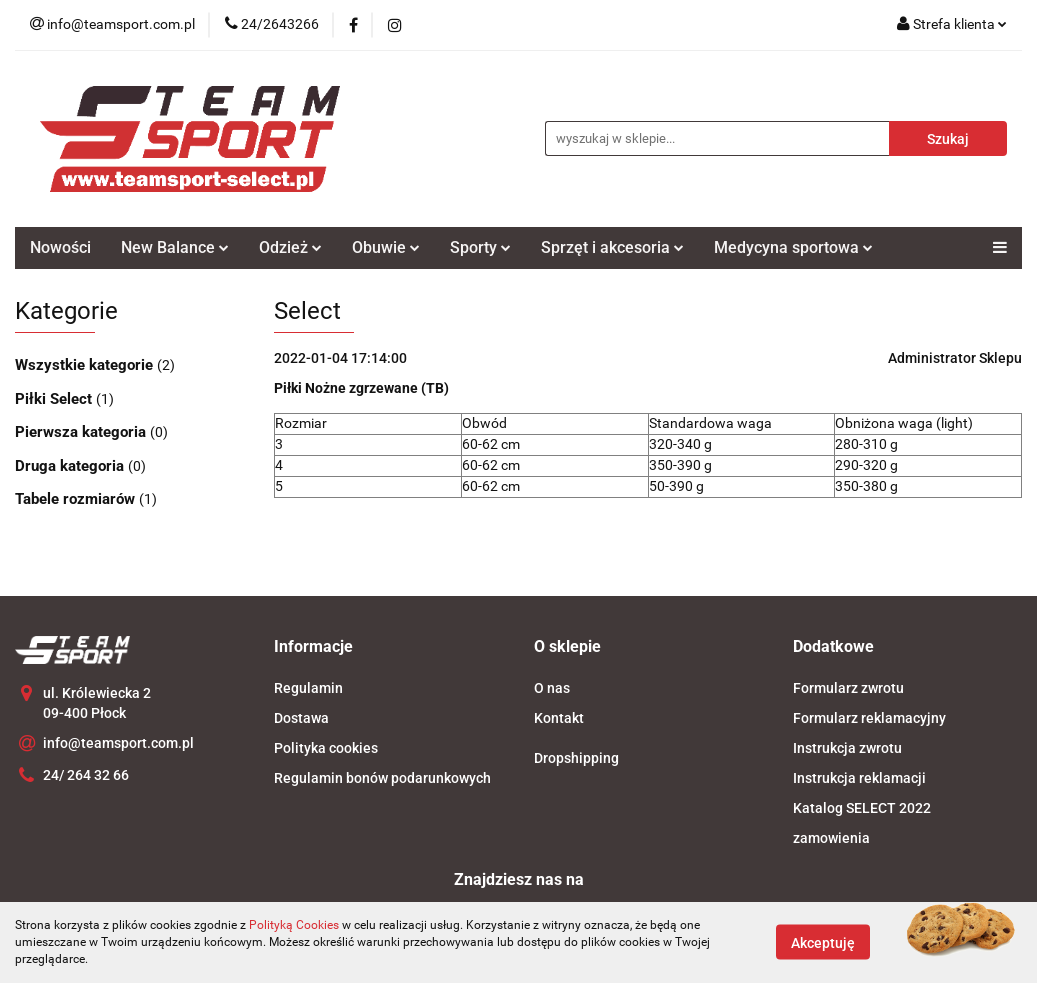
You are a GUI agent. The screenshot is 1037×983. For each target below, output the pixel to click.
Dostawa (301, 718)
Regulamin (308, 688)
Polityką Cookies (294, 925)
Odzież (290, 247)
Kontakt (559, 718)
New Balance (175, 247)
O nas (552, 688)
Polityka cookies (326, 748)
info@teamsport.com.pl (118, 743)
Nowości (60, 247)
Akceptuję (823, 943)
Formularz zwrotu (848, 688)
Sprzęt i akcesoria (612, 247)
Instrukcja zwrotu (847, 748)
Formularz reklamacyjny (869, 718)
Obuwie (386, 247)
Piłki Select (55, 399)
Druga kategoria (71, 466)
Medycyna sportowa (793, 247)
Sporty (480, 247)
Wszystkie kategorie (86, 365)
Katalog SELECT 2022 (862, 808)
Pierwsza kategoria (82, 432)
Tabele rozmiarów (77, 499)
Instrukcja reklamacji (859, 778)
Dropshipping (576, 758)
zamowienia (831, 838)
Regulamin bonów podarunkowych (382, 778)
